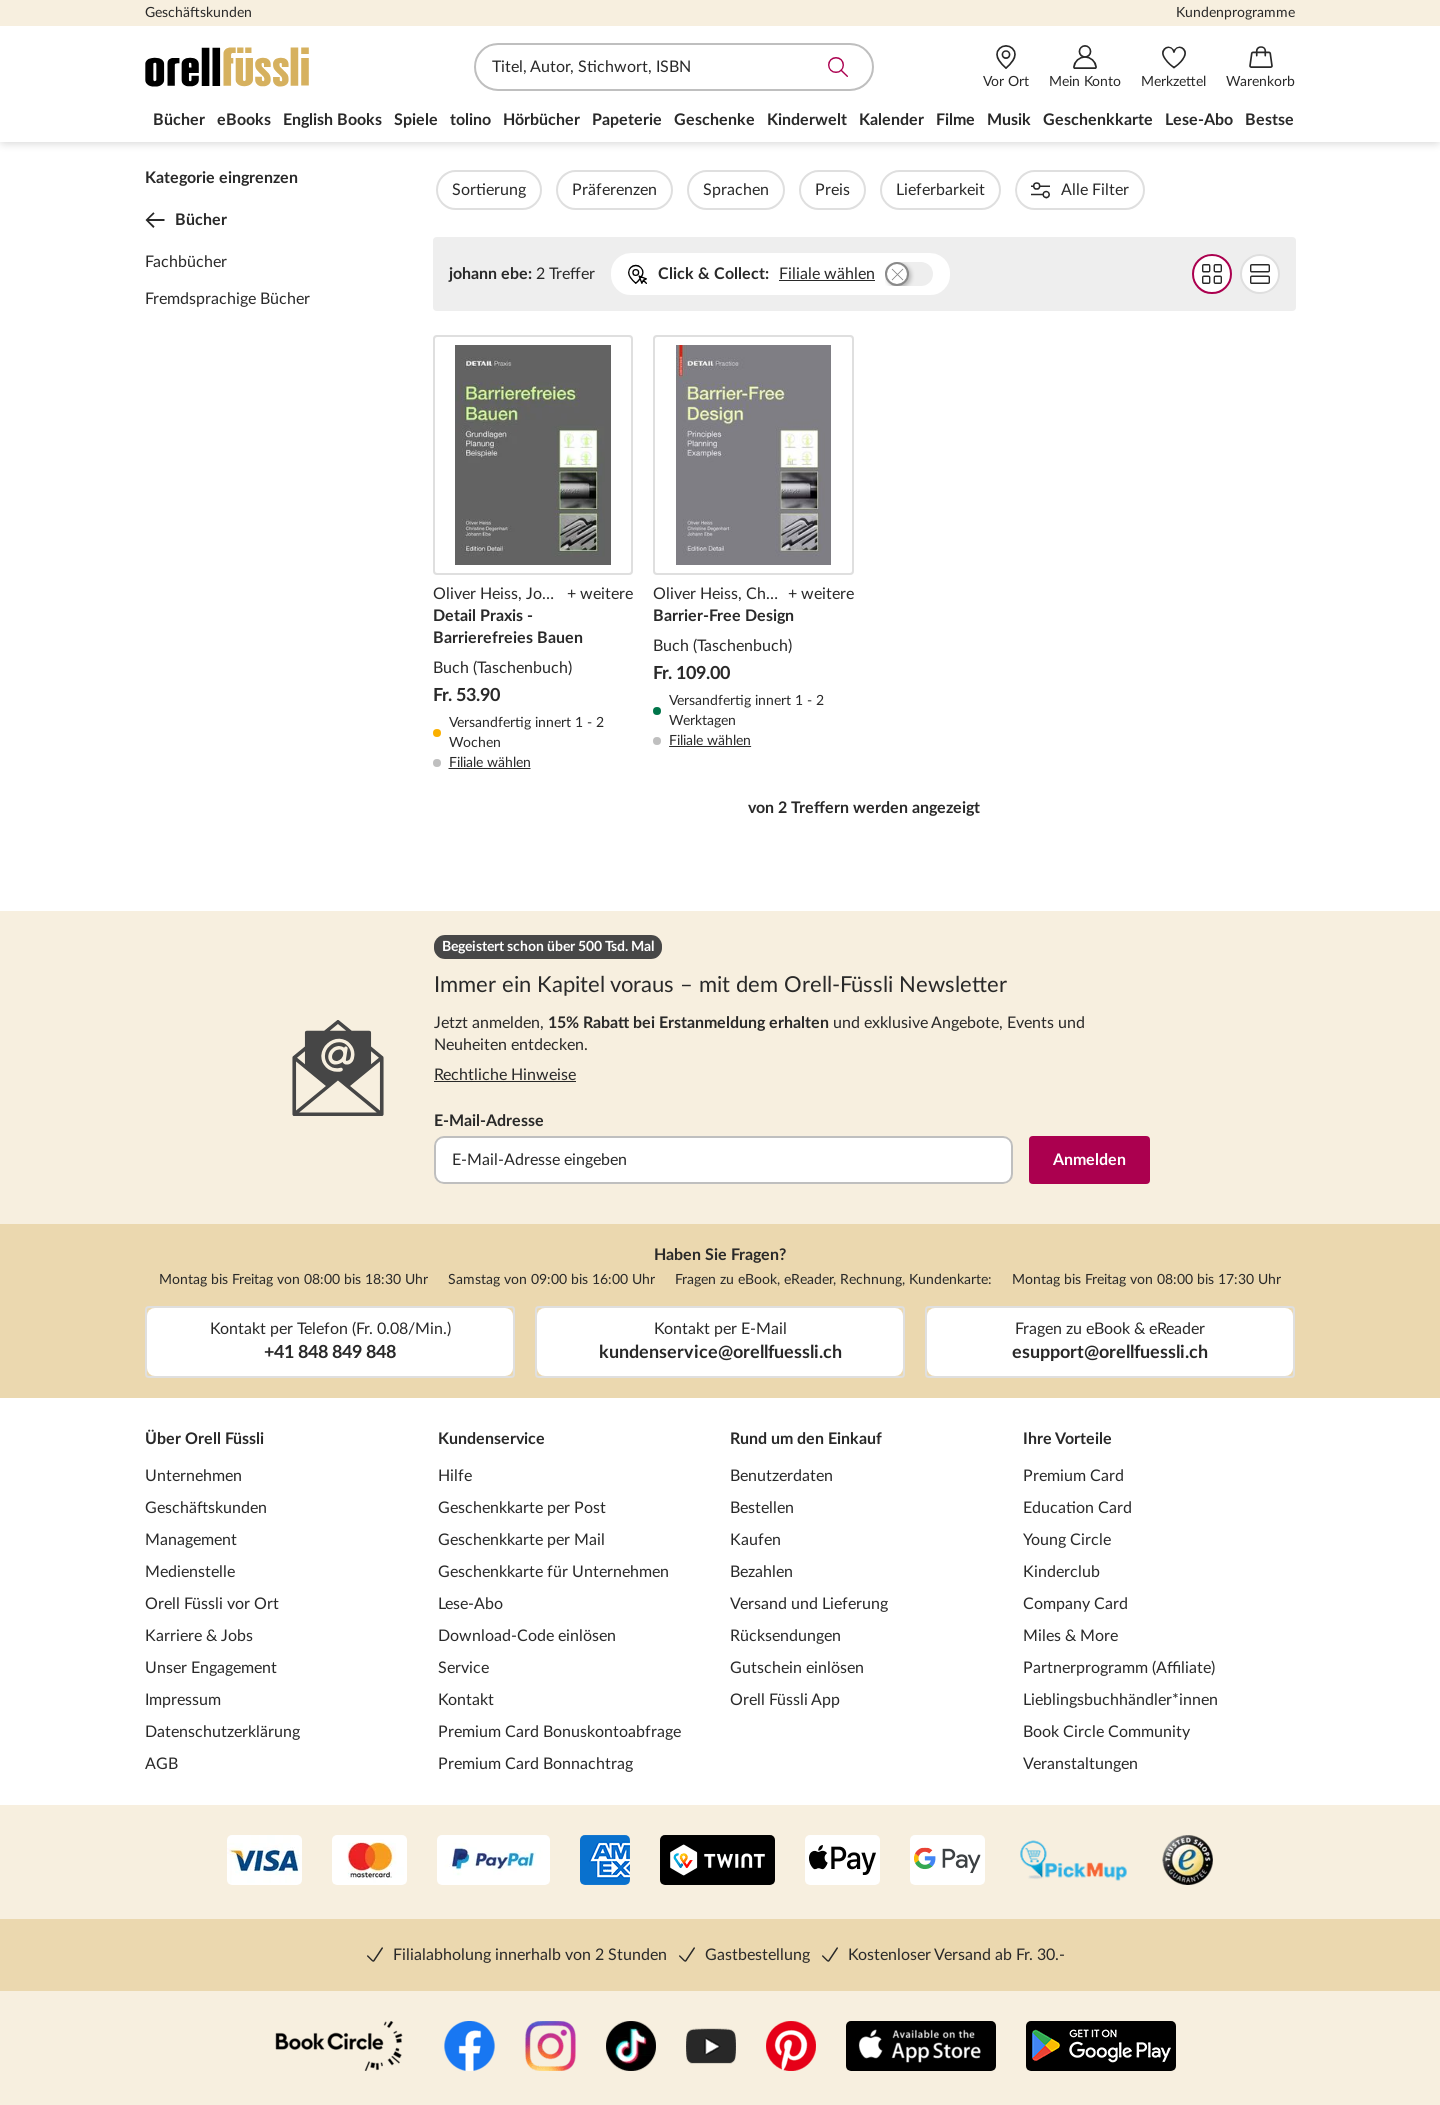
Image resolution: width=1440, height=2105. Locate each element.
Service (463, 1668)
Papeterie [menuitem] (627, 120)
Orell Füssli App (785, 1700)
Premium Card (1073, 1476)
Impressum (183, 1700)
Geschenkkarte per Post (522, 1508)
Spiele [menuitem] (416, 120)
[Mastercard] (369, 1862)
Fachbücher (186, 262)
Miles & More (1070, 1636)
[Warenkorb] (1260, 67)
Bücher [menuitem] (179, 120)
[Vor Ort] (1006, 67)
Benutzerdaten (781, 1476)
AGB (161, 1764)
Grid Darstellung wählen (1211, 274)
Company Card (1075, 1604)
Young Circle (1067, 1540)
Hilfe (455, 1476)
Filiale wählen (827, 274)
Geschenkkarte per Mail (521, 1540)
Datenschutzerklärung (222, 1732)
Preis (886, 190)
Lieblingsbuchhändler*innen (1120, 1700)
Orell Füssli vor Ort (212, 1604)
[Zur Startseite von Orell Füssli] (260, 67)
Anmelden (1089, 1160)
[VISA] (264, 1862)
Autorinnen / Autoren (1161, 190)
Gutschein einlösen (797, 1668)
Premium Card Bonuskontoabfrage (559, 1732)
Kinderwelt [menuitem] (807, 120)
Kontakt (466, 1700)
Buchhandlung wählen (909, 274)
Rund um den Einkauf (806, 1439)
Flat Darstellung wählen (1259, 274)
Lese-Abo (470, 1604)
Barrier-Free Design (753, 554)
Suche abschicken (838, 67)
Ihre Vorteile (1067, 1439)
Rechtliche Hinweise (505, 1075)
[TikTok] (631, 2048)
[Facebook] (469, 2048)
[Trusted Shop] (1187, 1862)
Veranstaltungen (1080, 1764)
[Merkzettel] (1173, 67)
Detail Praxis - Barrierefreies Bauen (533, 554)
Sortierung (543, 190)
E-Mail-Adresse (489, 1121)
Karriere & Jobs (199, 1636)
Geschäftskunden (198, 13)
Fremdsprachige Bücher (227, 299)
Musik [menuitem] (1009, 120)
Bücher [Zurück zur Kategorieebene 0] (186, 220)
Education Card (1077, 1508)
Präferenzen (668, 190)
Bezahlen (761, 1572)
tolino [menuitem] (470, 120)
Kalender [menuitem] (891, 120)
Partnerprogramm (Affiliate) (1119, 1668)
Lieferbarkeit (994, 190)
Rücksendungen (785, 1636)
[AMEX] (605, 1862)
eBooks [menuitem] (244, 120)
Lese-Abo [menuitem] (1199, 120)
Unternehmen (193, 1476)
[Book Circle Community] (339, 2048)
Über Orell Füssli (204, 1439)
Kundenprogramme (1235, 13)
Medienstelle (190, 1572)
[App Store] (921, 2048)
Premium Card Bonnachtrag (535, 1764)
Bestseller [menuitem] (1281, 120)
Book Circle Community (1106, 1732)
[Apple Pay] (842, 1862)
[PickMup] (1073, 1862)
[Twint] (717, 1862)
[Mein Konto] (1085, 67)
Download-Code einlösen (527, 1636)
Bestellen (762, 1508)
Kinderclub (1061, 1572)
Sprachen (790, 190)
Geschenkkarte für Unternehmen (553, 1572)
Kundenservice (491, 1439)
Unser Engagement (211, 1668)
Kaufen (755, 1540)
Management (191, 1540)
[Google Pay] (947, 1862)
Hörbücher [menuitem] (541, 120)
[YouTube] (711, 2048)
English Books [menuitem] (332, 120)
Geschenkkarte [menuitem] (1098, 120)
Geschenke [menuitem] (714, 120)
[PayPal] (493, 1862)
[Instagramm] (550, 2048)
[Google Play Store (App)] (1101, 2048)
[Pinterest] (791, 2048)
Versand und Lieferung (809, 1604)
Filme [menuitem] (955, 120)
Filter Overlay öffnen (456, 190)
